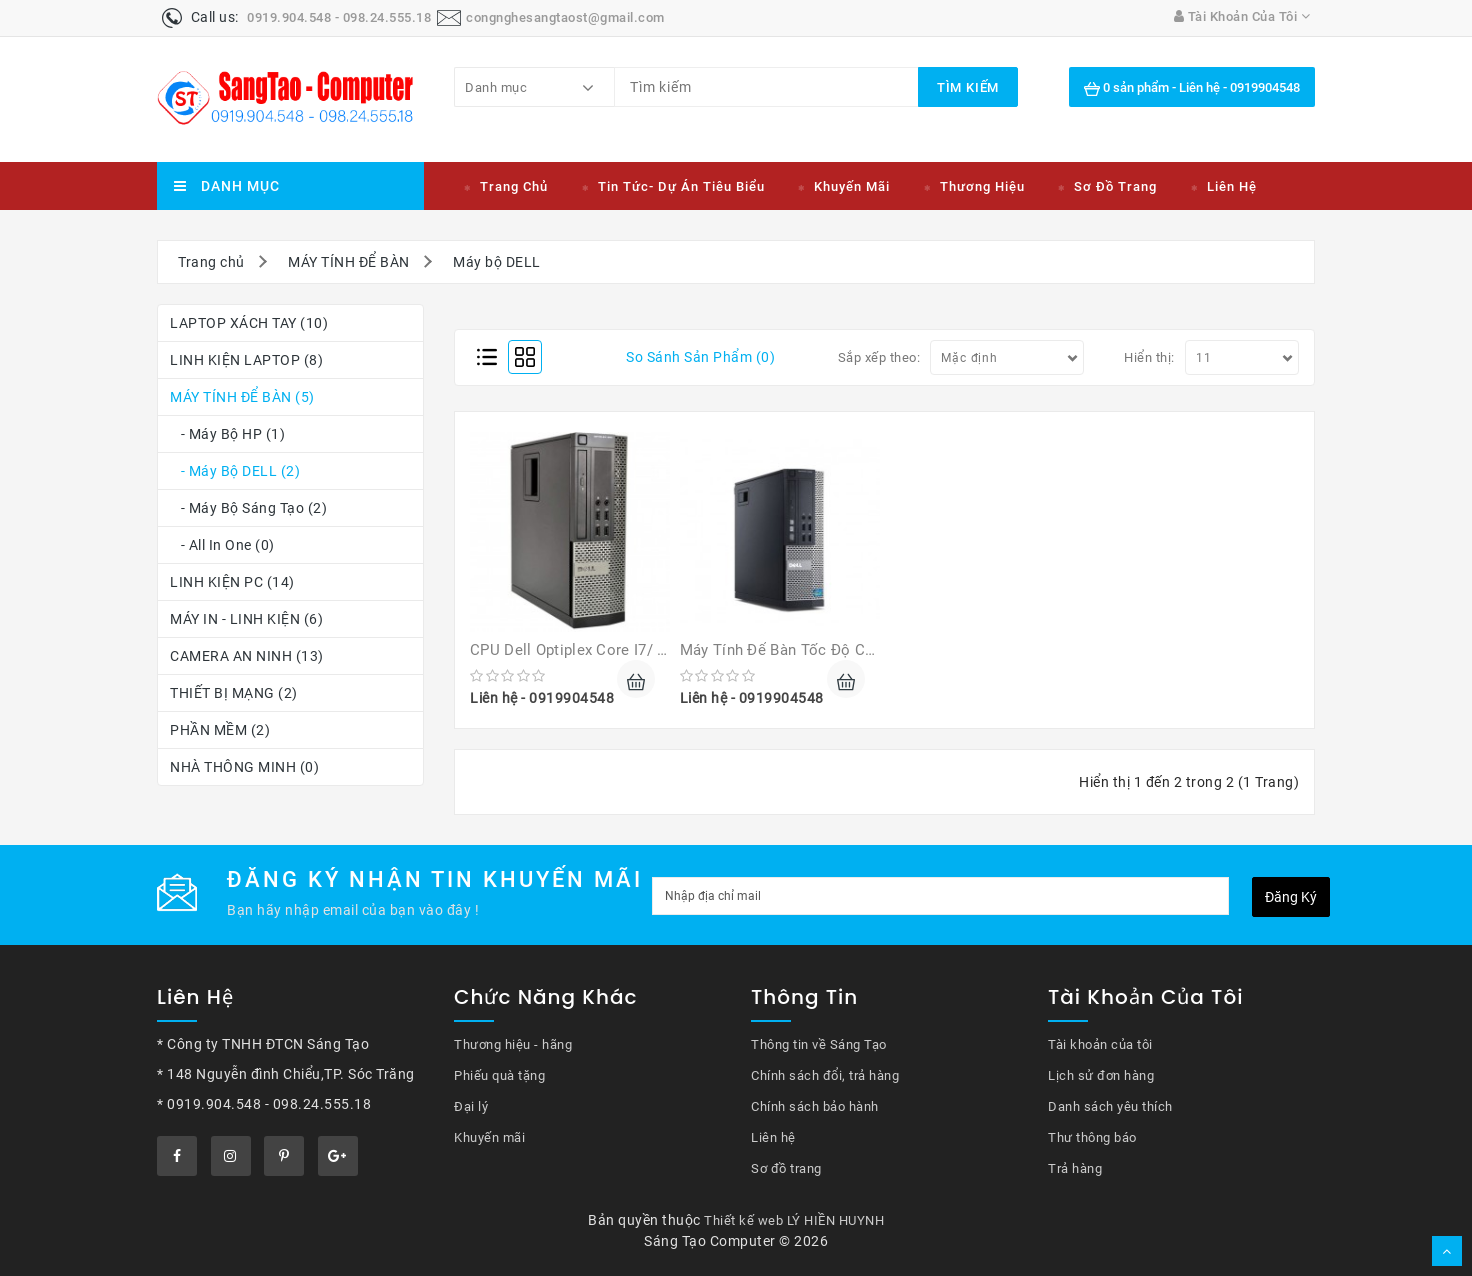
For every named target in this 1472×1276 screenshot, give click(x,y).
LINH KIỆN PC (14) (232, 582)
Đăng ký (1291, 897)
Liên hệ (1232, 186)
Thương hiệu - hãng (513, 1044)
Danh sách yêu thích (1110, 1106)
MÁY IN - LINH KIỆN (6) (246, 619)
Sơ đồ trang (1115, 186)
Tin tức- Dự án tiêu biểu (681, 186)
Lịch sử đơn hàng (1101, 1075)
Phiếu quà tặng (499, 1075)
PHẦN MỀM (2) (220, 730)
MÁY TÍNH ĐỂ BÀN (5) (242, 397)
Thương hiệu (982, 186)
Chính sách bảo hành (815, 1106)
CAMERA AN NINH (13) (247, 656)
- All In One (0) (222, 545)
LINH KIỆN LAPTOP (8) (246, 360)
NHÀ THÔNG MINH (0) (244, 767)
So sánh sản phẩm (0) (700, 357)
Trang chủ (514, 186)
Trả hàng (1075, 1168)
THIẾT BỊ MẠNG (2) (234, 693)
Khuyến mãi (852, 186)
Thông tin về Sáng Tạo (819, 1044)
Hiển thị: (1149, 357)
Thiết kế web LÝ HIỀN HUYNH (794, 1220)
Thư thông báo (1092, 1137)
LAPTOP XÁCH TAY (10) (249, 323)
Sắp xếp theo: (879, 357)
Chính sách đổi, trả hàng (825, 1075)
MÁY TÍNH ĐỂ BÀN (349, 262)
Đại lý (471, 1106)
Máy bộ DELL (497, 262)
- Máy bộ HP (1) (227, 434)
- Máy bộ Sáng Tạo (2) (248, 508)
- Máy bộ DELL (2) (235, 471)
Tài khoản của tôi (1100, 1044)
